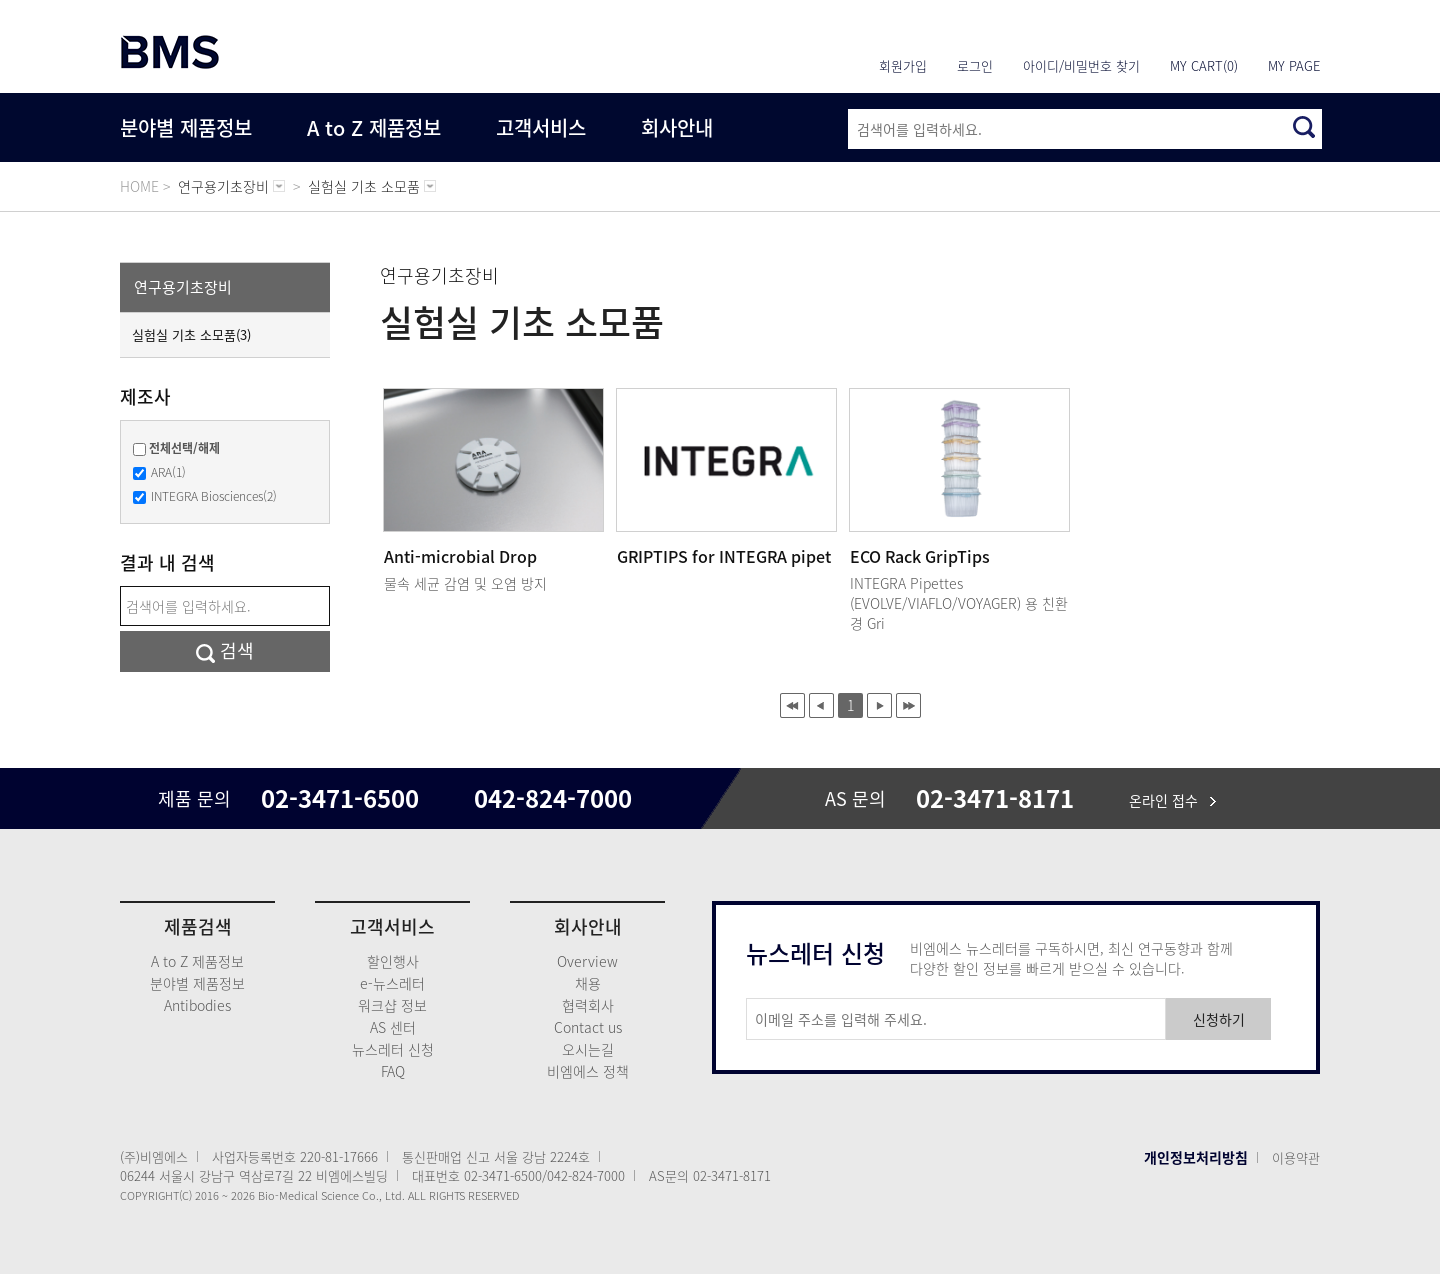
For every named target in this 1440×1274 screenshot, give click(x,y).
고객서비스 (541, 127)
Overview (587, 961)
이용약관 (1296, 1157)
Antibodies (197, 1005)
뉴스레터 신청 (393, 1049)
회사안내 (677, 127)
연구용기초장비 (183, 287)
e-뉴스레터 (392, 983)
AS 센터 (393, 1027)
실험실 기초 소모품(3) (191, 334)
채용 (588, 983)
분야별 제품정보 (186, 127)
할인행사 (393, 961)
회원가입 (903, 65)
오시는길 (588, 1049)
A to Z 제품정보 (374, 127)
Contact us (588, 1027)
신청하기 (1219, 1019)
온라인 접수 (1172, 800)
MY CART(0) (1204, 65)
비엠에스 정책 (588, 1071)
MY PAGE (1294, 65)
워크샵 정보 (392, 1005)
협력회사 (588, 1005)
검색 (225, 650)
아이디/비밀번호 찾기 (1081, 65)
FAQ (393, 1071)
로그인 (975, 65)
